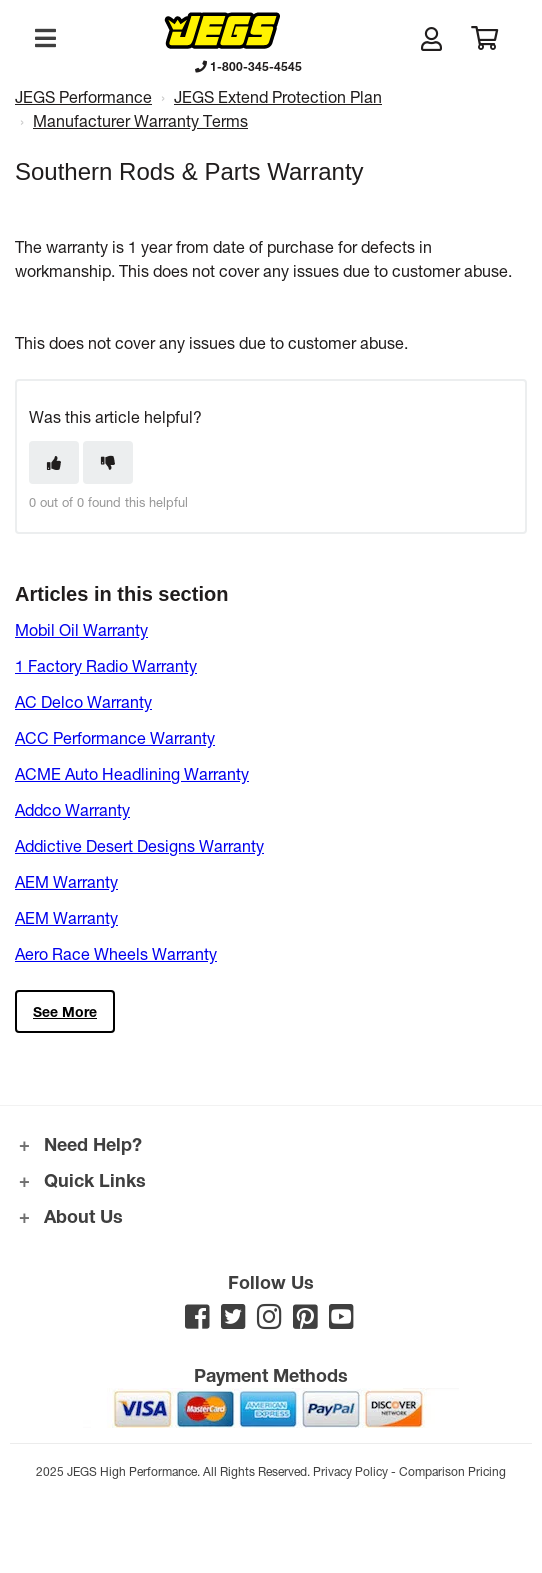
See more (65, 1011)
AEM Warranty (66, 881)
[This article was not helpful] (108, 462)
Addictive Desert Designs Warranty (139, 845)
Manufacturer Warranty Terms (140, 120)
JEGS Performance (83, 96)
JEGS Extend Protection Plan (278, 96)
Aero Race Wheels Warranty (116, 953)
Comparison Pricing (452, 1471)
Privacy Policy (350, 1471)
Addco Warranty (72, 809)
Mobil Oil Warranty (81, 629)
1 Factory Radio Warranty (106, 665)
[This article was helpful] (54, 462)
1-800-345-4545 (248, 66)
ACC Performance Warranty (115, 737)
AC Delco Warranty (83, 701)
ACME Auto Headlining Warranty (132, 773)
